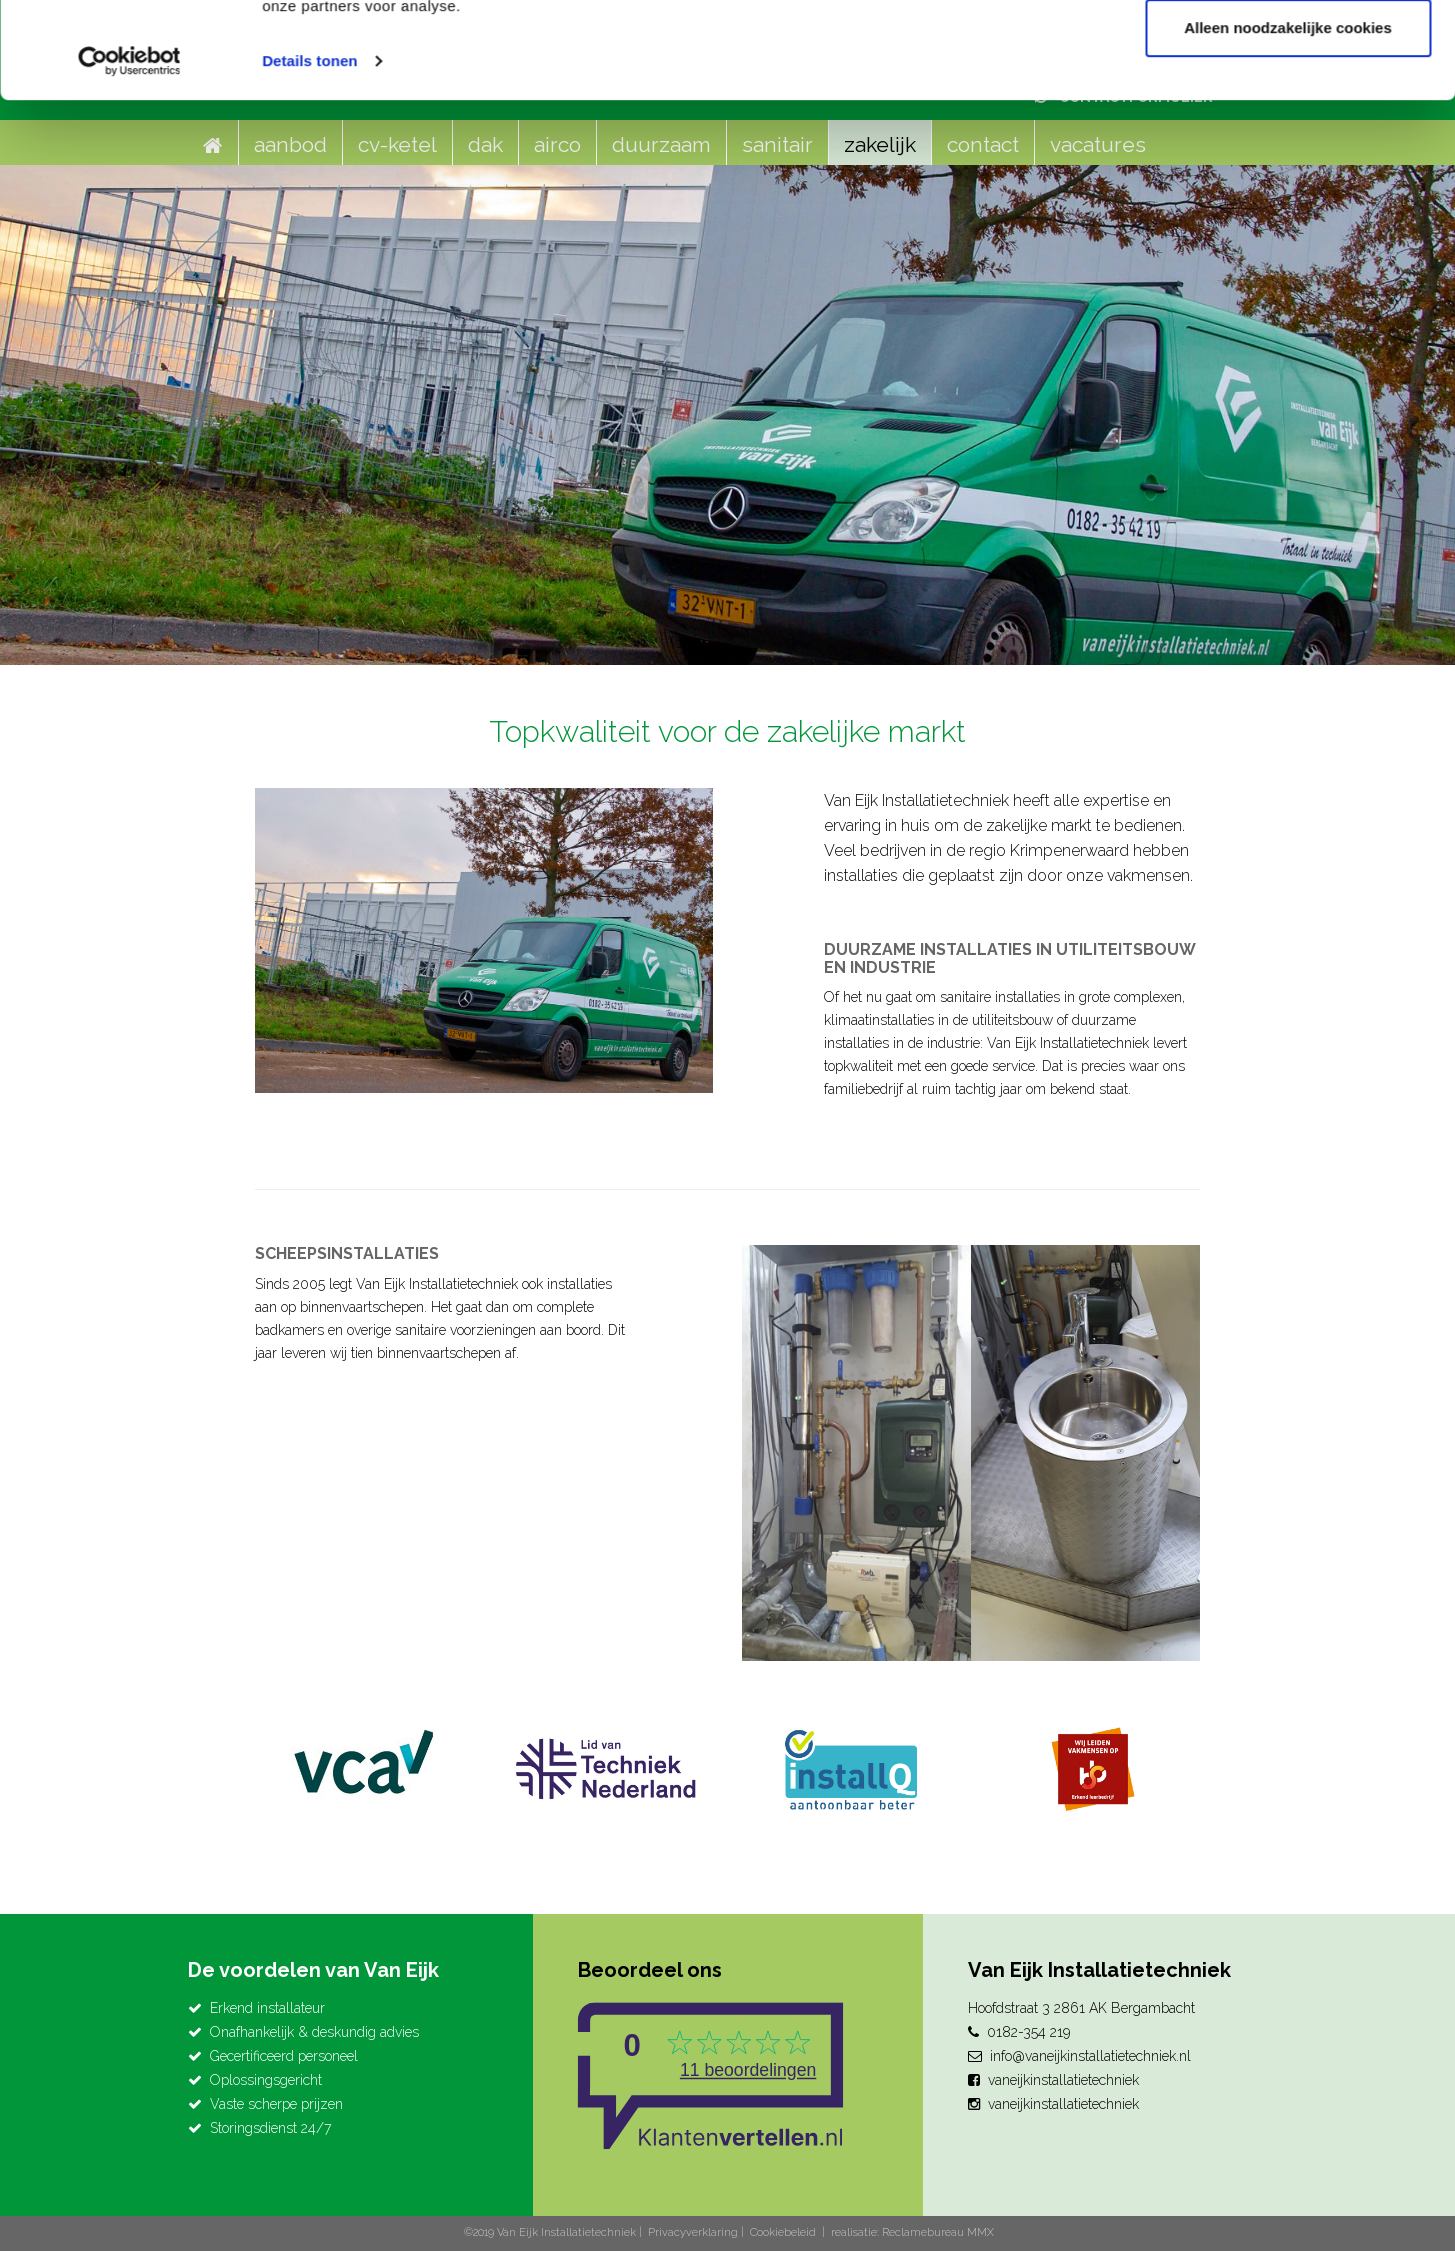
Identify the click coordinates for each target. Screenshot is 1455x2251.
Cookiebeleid (783, 2232)
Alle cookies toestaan (1287, 52)
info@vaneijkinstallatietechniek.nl (1090, 2056)
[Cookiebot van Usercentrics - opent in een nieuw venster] (129, 152)
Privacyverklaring (693, 2232)
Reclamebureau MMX (938, 2232)
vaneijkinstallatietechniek (1063, 2080)
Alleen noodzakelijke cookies (1288, 118)
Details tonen (309, 151)
